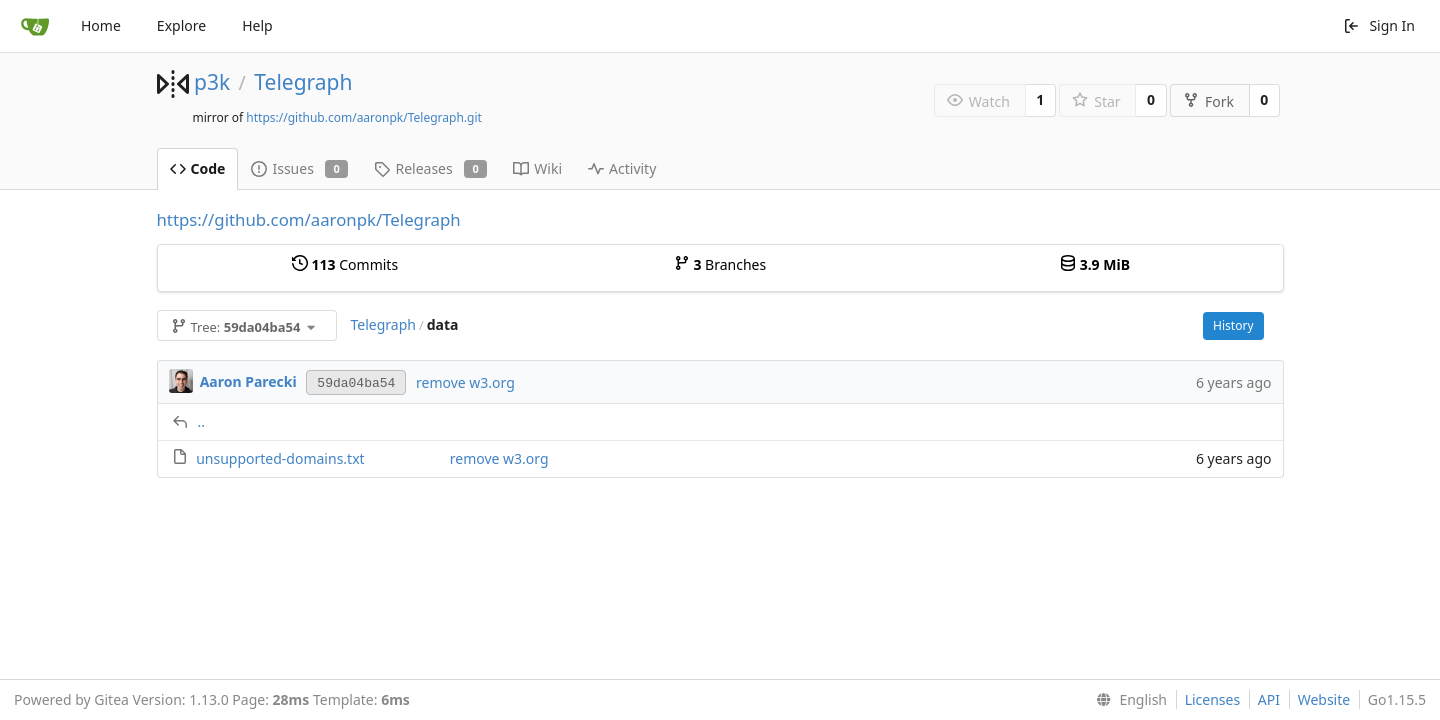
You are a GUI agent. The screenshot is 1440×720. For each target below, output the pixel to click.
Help (257, 25)
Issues (299, 168)
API (1269, 699)
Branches (720, 264)
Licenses (1213, 699)
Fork (1208, 101)
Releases (430, 168)
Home (101, 25)
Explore (181, 25)
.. (202, 421)
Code (198, 168)
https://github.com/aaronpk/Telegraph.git (364, 117)
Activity (622, 168)
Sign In (1379, 25)
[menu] (1127, 700)
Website (1324, 699)
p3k (212, 82)
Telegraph (303, 82)
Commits (345, 264)
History (1233, 325)
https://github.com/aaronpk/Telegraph (309, 219)
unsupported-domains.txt (280, 458)
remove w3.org (465, 382)
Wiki (537, 168)
